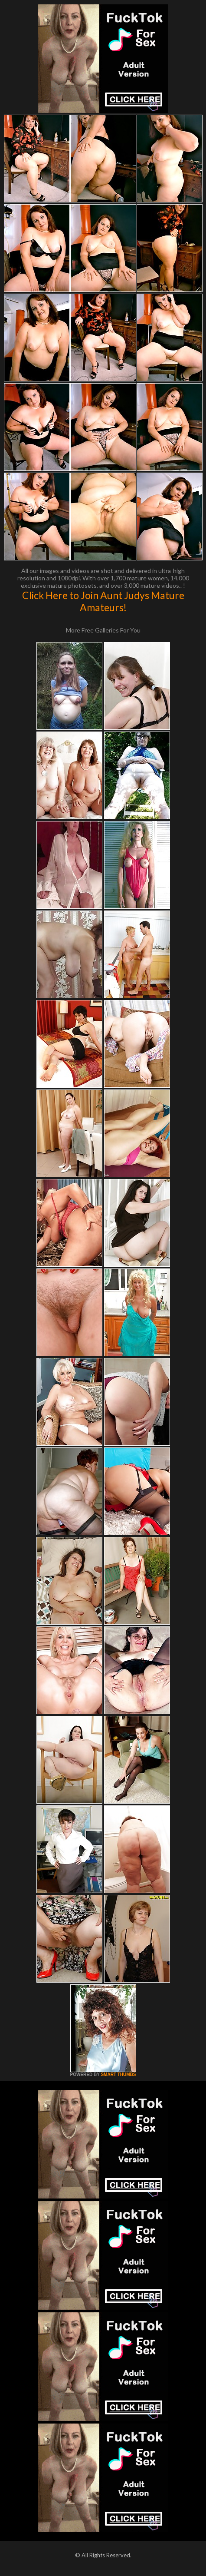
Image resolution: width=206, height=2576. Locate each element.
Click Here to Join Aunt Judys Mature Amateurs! (103, 601)
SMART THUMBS (118, 2074)
